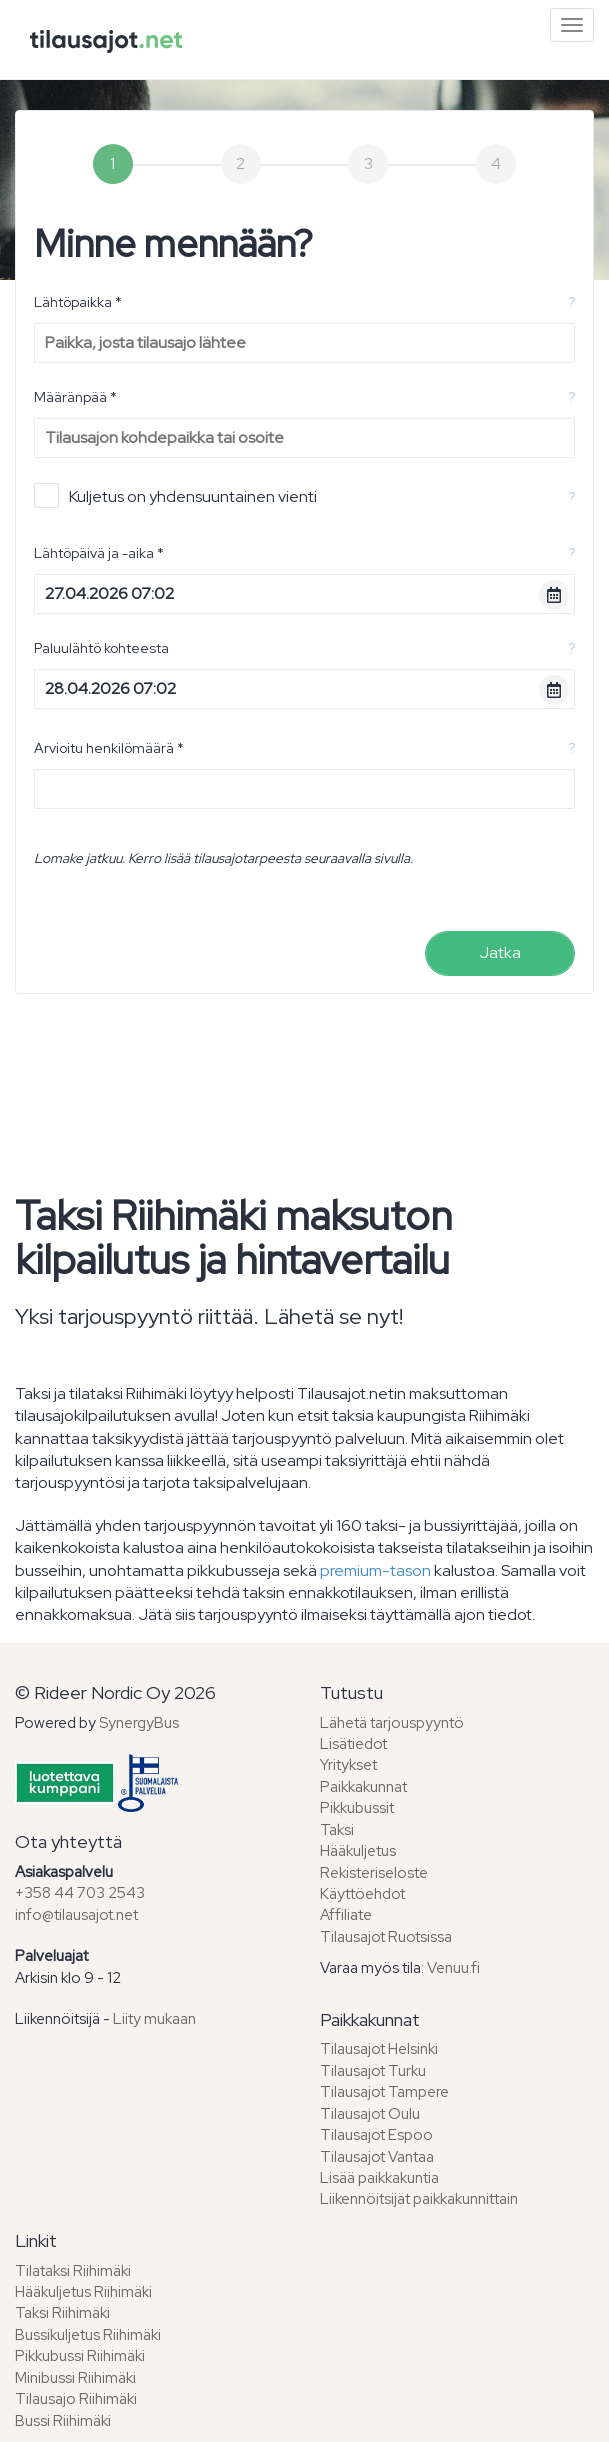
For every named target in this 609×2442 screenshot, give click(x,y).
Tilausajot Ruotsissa (386, 1937)
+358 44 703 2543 (80, 1893)
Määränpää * (75, 397)
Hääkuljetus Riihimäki (83, 2292)
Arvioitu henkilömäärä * (109, 748)
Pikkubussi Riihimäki (80, 2356)
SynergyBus (139, 1723)
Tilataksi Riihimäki (73, 2271)
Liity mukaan (154, 2019)
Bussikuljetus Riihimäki (88, 2335)
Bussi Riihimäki (63, 2421)
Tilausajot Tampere (384, 2092)
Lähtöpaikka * (78, 302)
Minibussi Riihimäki (75, 2378)
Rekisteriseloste (374, 1873)
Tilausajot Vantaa (377, 2157)
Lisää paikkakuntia (379, 2178)
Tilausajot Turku (373, 2071)
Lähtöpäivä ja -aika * (99, 553)
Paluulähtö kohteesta (101, 648)
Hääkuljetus (358, 1851)
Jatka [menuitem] (500, 952)
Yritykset (348, 1765)
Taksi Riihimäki (62, 2313)
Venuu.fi (453, 1968)
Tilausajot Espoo (376, 2135)
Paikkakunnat (363, 1787)
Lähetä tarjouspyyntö (392, 1723)
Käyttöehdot (362, 1894)
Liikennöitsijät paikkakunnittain (419, 2199)
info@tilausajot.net (76, 1915)
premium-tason (375, 1570)
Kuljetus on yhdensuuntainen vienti (175, 495)
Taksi (337, 1830)
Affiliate (346, 1915)
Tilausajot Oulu (370, 2114)
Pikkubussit (357, 1808)
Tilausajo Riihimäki (76, 2399)
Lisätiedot (353, 1744)
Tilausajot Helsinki (379, 2049)
